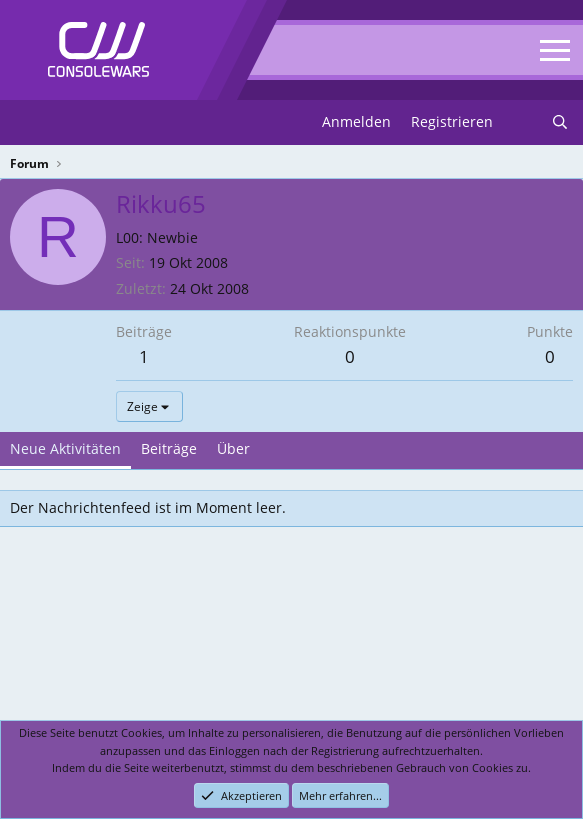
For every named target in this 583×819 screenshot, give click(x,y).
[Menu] (27, 123)
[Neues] (522, 122)
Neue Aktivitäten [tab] (65, 448)
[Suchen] (560, 122)
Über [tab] (233, 448)
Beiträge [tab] (169, 448)
